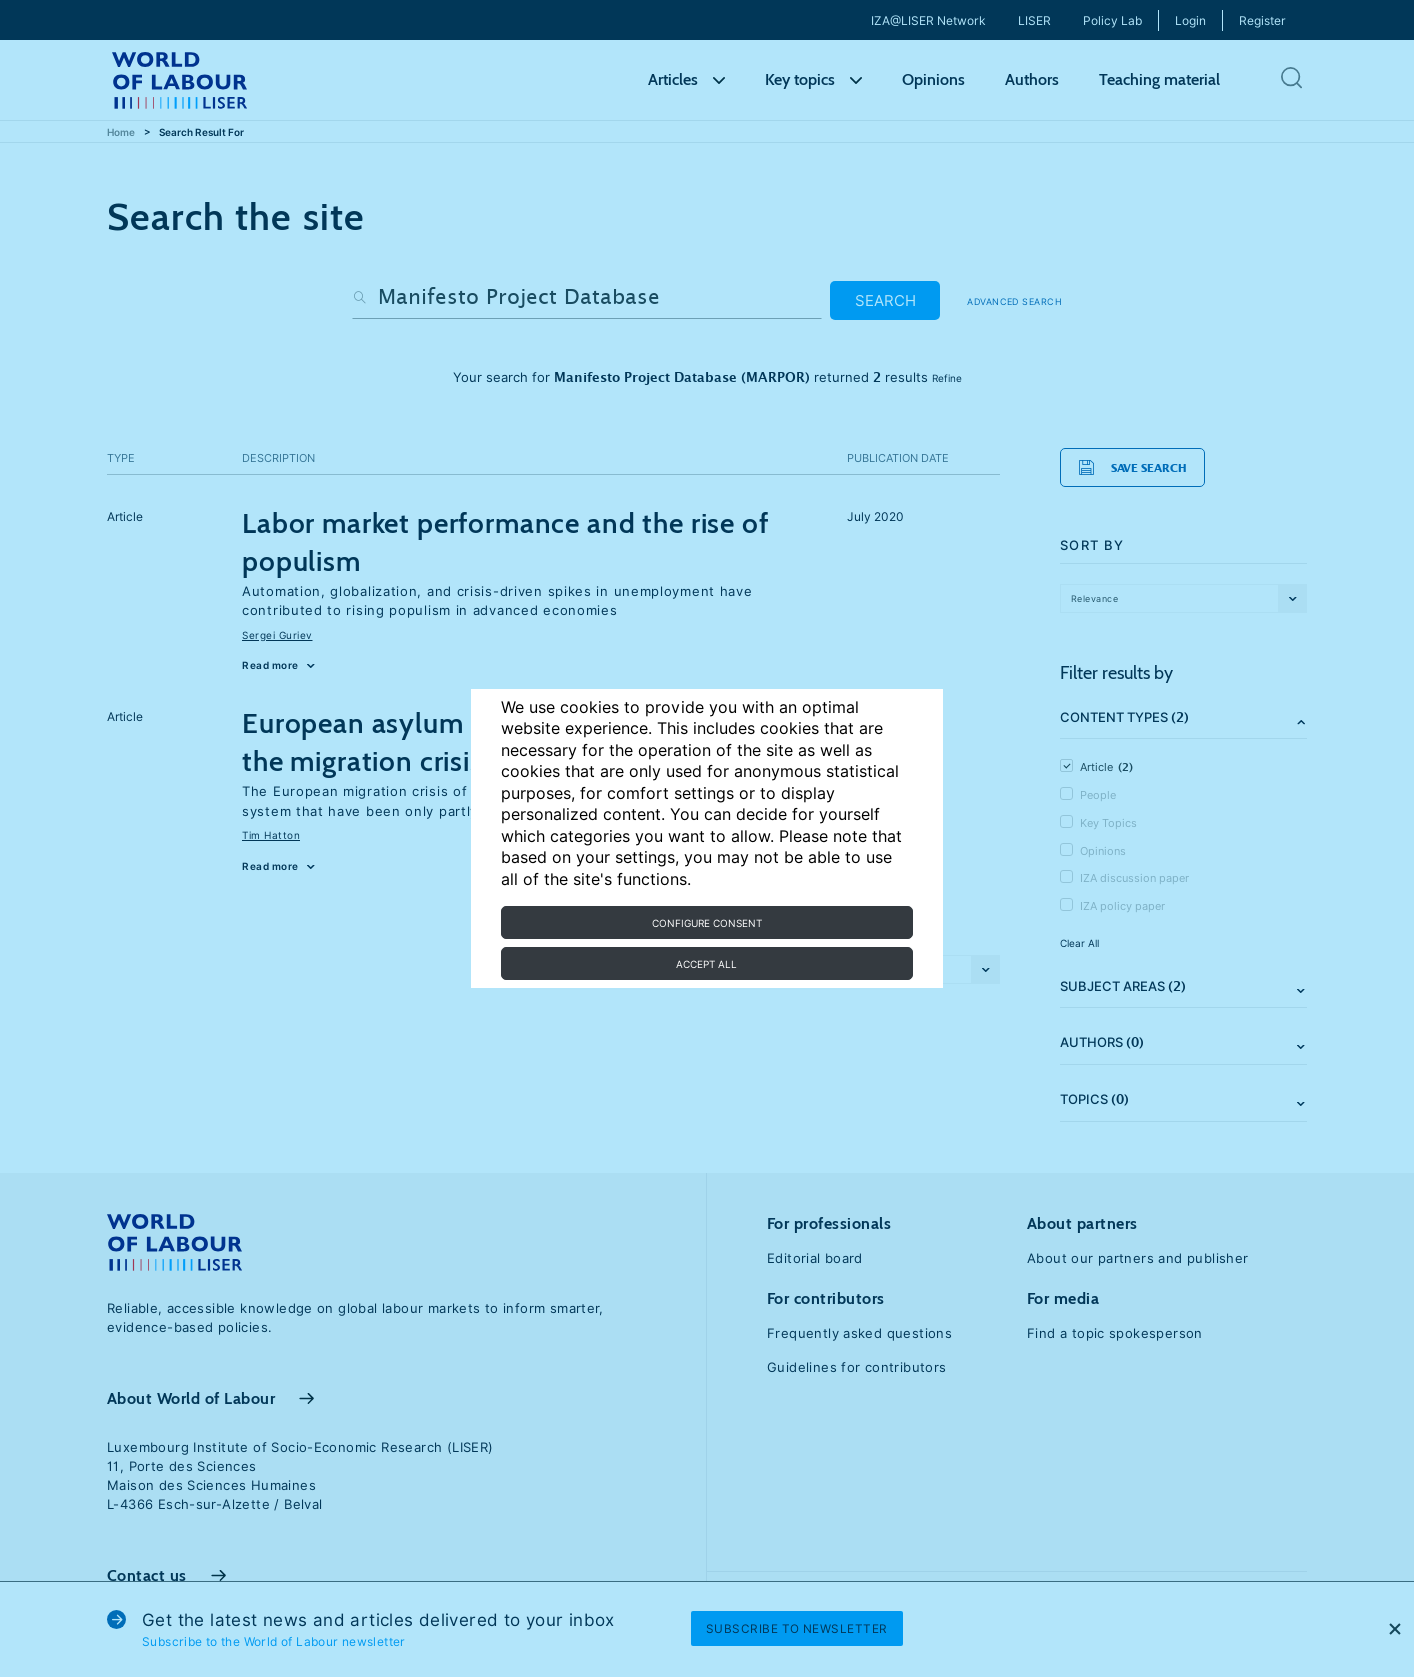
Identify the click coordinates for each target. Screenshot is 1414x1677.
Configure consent (707, 923)
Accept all (706, 964)
